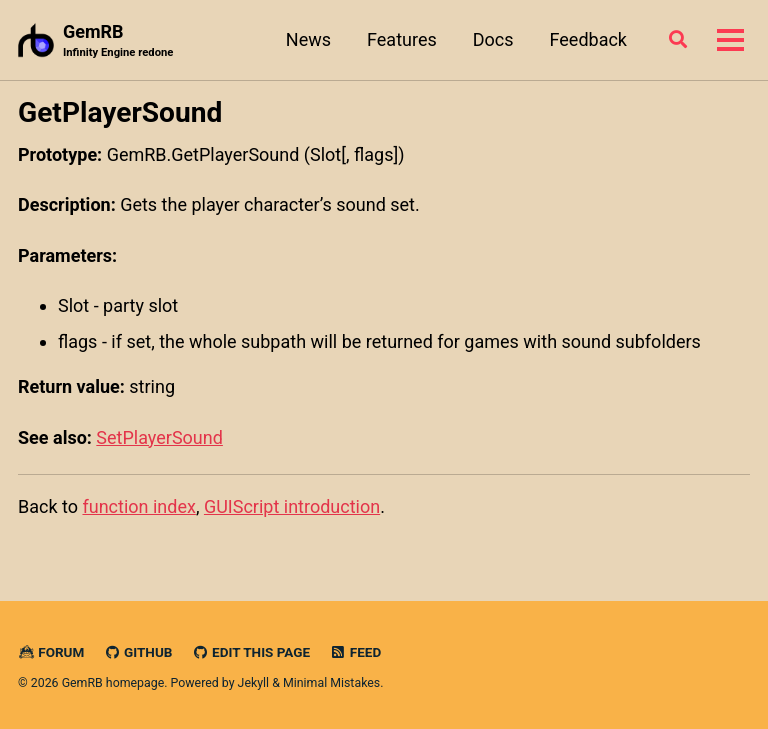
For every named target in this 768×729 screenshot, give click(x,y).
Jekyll (254, 683)
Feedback (588, 39)
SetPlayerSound (159, 437)
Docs (493, 39)
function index (138, 506)
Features (402, 39)
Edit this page (251, 652)
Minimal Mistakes (331, 683)
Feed (356, 652)
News (308, 39)
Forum (51, 652)
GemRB (118, 41)
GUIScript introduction (292, 506)
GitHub (138, 652)
